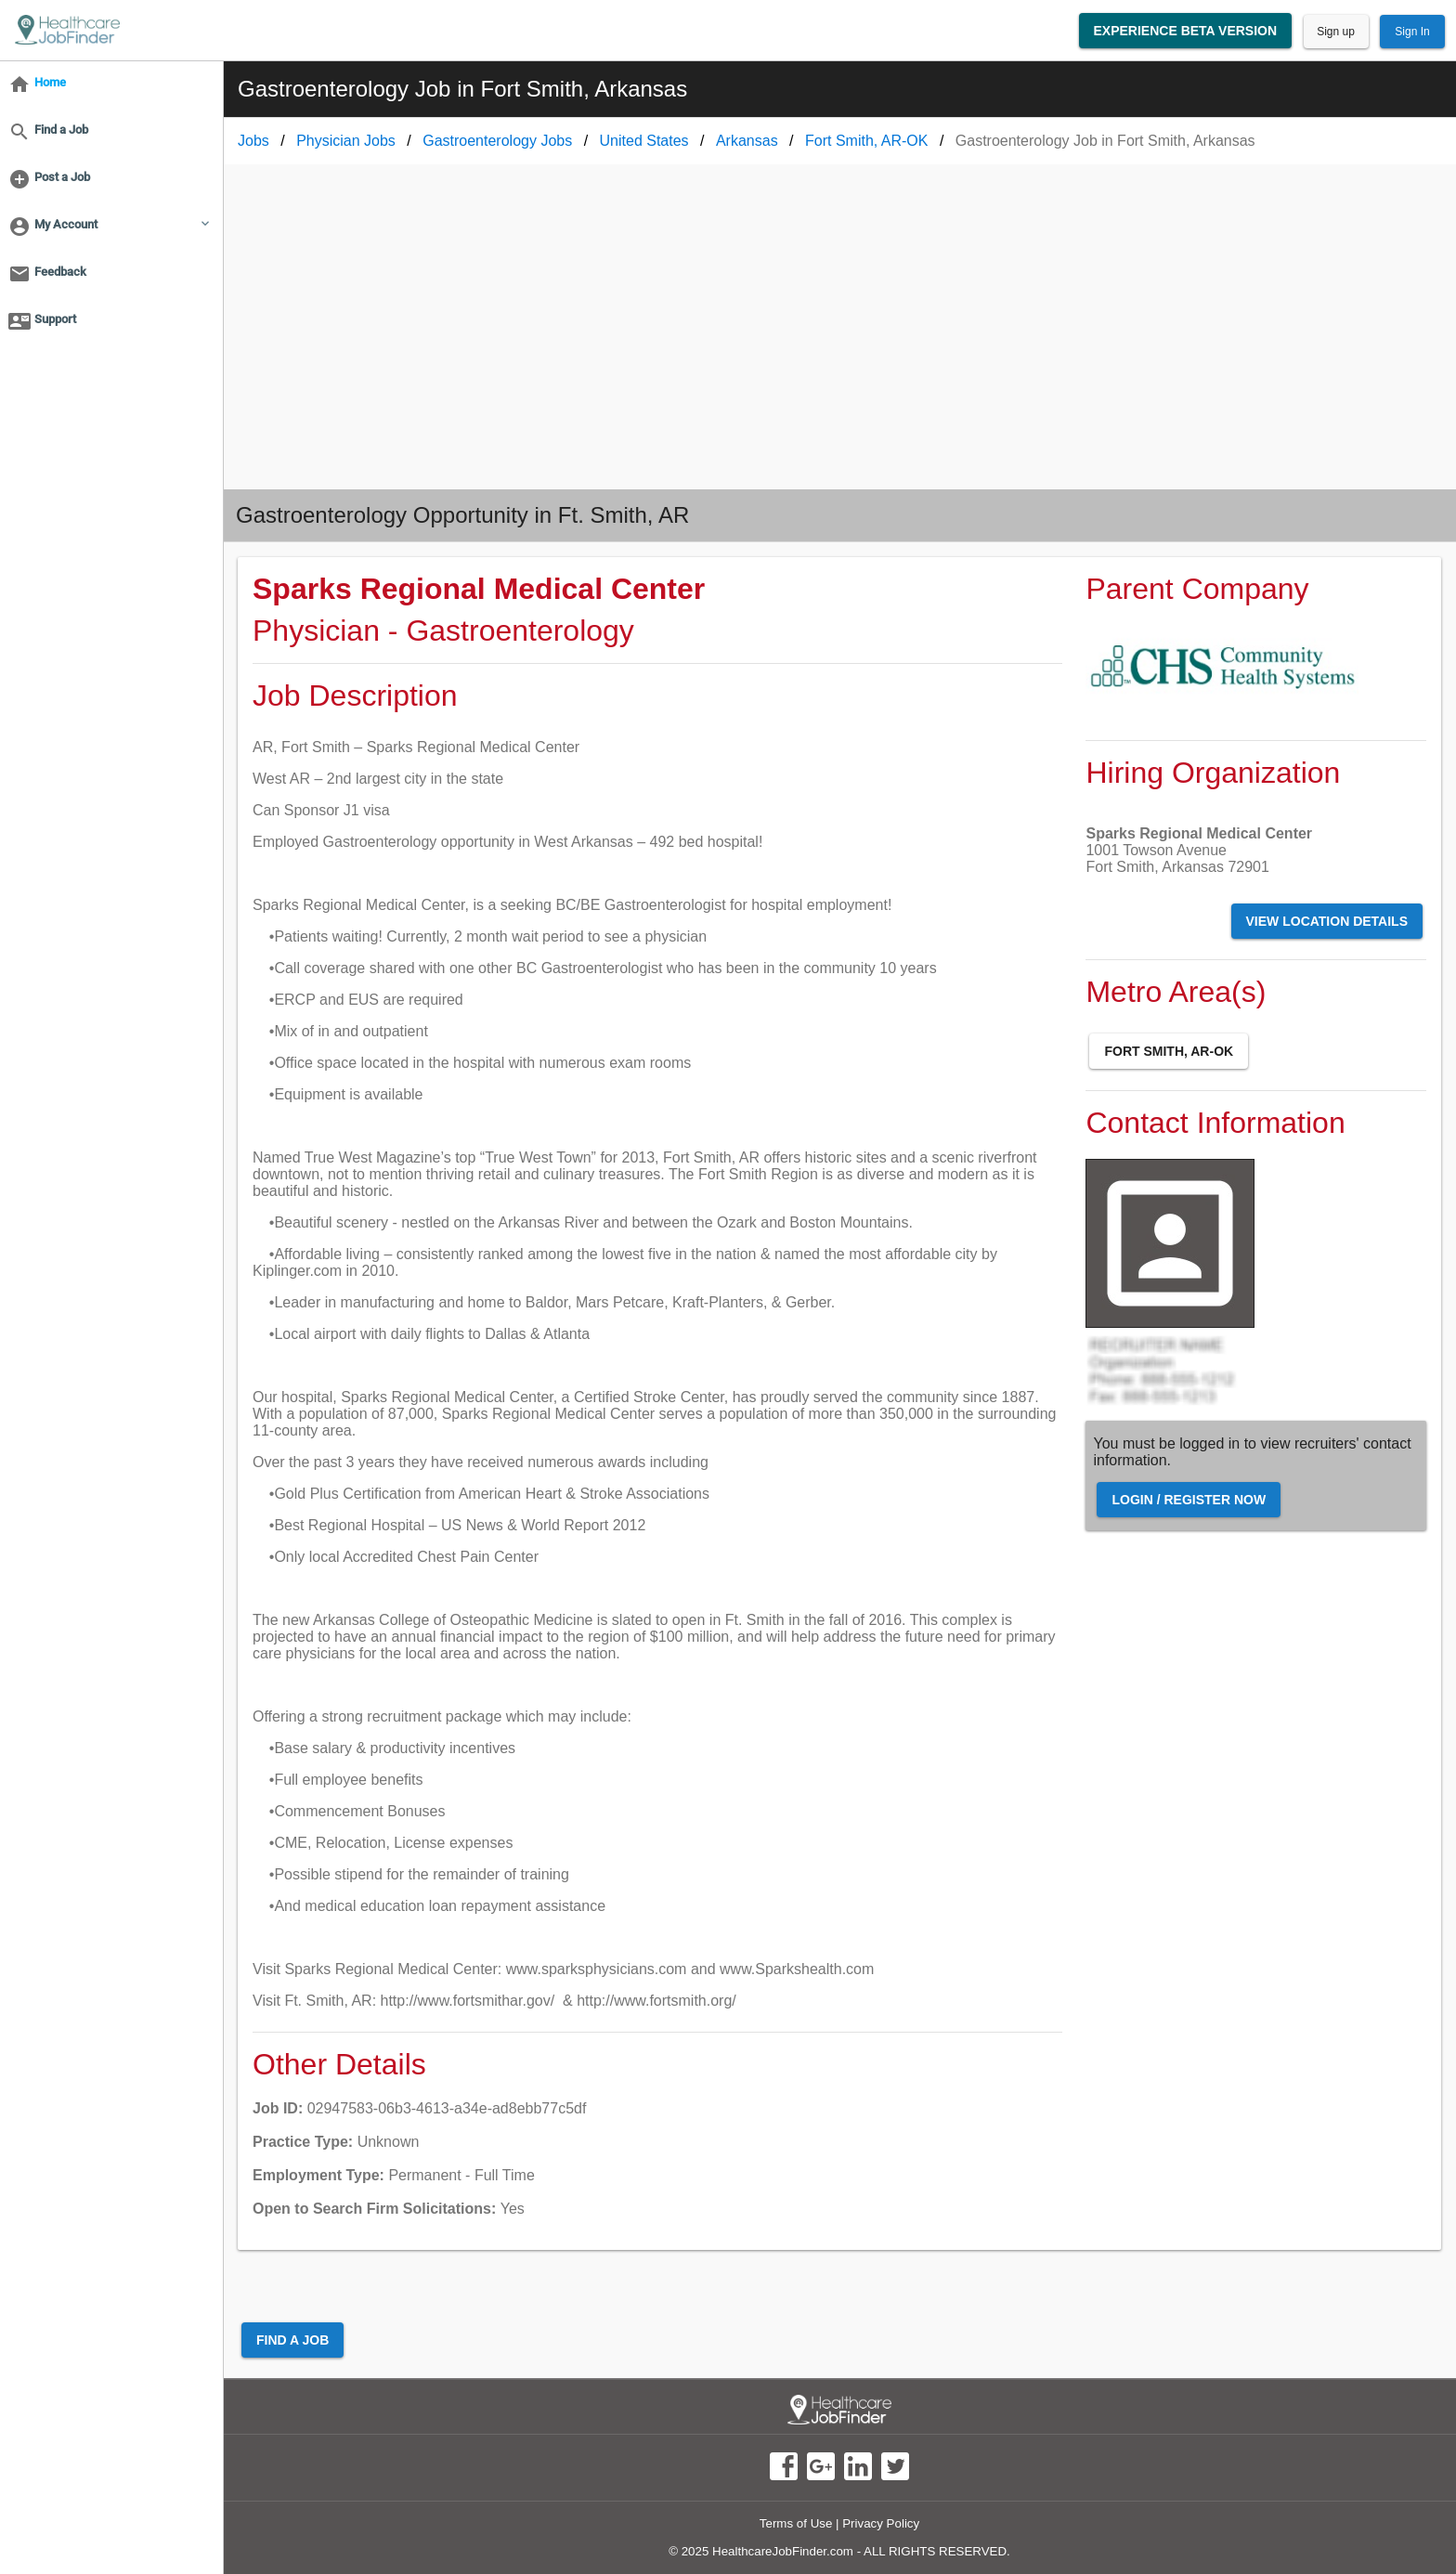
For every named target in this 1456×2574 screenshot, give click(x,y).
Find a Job (292, 2340)
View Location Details (1327, 921)
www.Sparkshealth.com (797, 1969)
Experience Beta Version (1186, 30)
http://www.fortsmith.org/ (656, 2000)
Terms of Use (796, 2523)
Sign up (1336, 31)
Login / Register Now (1189, 1499)
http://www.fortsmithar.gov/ (468, 2000)
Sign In (1412, 31)
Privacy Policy (880, 2523)
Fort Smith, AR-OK (1168, 1051)
